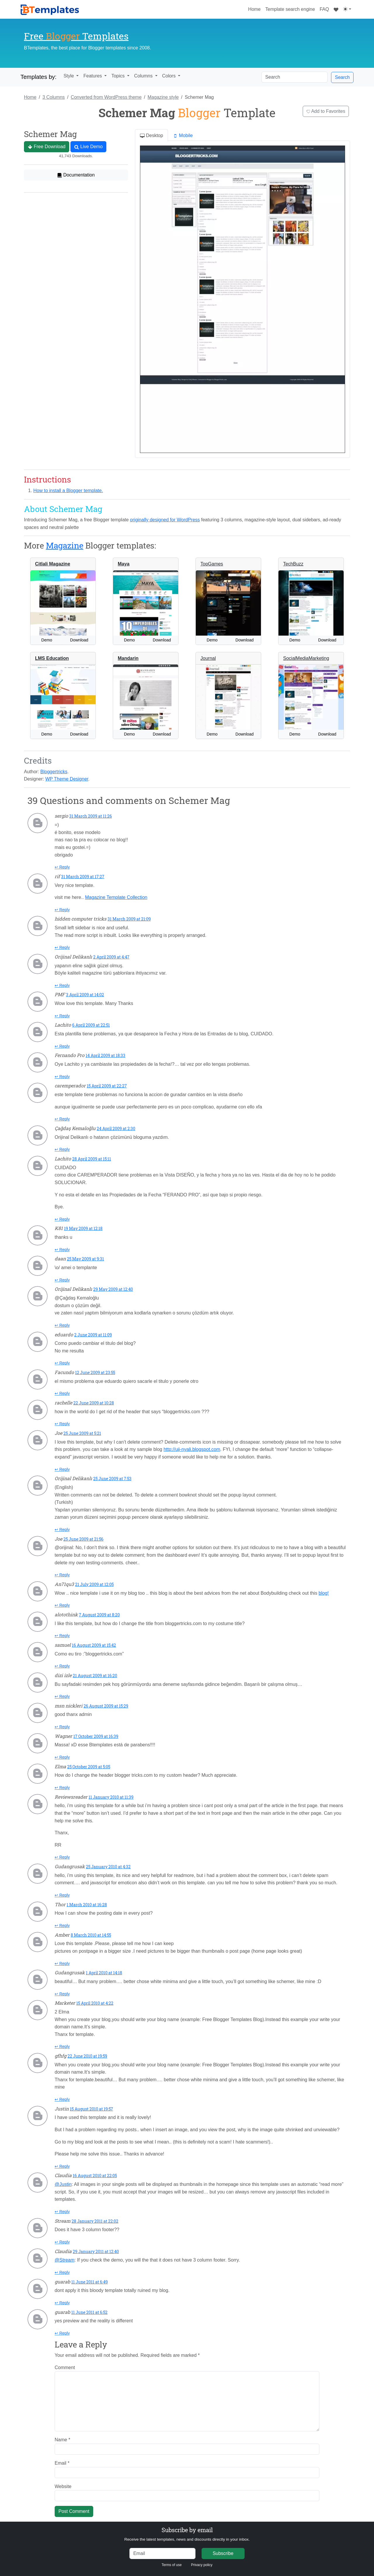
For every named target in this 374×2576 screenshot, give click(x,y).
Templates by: (38, 77)
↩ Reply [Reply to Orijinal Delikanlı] (62, 985)
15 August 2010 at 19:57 (91, 2109)
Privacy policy (201, 2565)
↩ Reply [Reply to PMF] (62, 1015)
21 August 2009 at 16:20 (95, 1675)
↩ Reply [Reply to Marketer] (62, 2046)
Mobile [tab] (183, 135)
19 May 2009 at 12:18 (83, 1228)
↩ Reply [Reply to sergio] (62, 867)
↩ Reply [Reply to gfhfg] (62, 2099)
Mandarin (128, 658)
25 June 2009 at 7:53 (112, 1478)
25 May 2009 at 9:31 (85, 1259)
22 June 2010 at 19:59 (87, 2056)
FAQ (324, 9)
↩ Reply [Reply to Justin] (62, 2166)
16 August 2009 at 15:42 (94, 1645)
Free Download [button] (46, 146)
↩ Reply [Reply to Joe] (62, 1469)
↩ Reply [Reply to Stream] (62, 2242)
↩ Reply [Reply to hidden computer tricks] (62, 947)
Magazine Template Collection (116, 897)
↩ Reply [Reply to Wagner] (62, 1757)
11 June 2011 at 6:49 (89, 2282)
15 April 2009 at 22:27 (107, 1086)
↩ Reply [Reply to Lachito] (62, 1046)
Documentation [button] (76, 175)
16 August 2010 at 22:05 (95, 2175)
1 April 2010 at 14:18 (104, 1972)
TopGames (211, 563)
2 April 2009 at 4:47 (111, 957)
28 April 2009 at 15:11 (91, 1159)
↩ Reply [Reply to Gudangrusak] (62, 1895)
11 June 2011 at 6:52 (89, 2312)
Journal (208, 658)
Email (62, 2463)
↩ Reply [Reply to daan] (62, 1280)
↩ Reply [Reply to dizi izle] (62, 1696)
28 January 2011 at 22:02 (95, 2221)
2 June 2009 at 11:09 (93, 1335)
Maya (123, 563)
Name (62, 2439)
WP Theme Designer (66, 778)
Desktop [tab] (151, 135)
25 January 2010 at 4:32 (108, 1866)
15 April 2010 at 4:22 (94, 2003)
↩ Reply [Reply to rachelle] (62, 1423)
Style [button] (69, 75)
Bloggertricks (53, 771)
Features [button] (93, 75)
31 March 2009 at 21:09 (129, 919)
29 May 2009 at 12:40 (113, 1289)
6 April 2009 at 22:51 (91, 1025)
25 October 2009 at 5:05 (88, 1766)
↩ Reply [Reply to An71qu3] (62, 1605)
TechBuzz (293, 563)
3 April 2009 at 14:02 (85, 994)
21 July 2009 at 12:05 (94, 1584)
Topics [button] (118, 75)
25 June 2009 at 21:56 (83, 1539)
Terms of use (172, 2565)
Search (342, 77)
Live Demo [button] (88, 146)
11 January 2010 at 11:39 (111, 1797)
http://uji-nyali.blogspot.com (192, 1449)
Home (255, 8)
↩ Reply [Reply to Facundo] (62, 1393)
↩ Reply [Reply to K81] (62, 1249)
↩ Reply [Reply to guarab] (62, 2302)
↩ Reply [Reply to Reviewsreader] (62, 1857)
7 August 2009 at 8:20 (99, 1614)
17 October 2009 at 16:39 (95, 1736)
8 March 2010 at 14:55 (91, 1935)
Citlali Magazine (52, 563)
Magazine (64, 545)
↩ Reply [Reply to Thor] (62, 1925)
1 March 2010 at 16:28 (87, 1904)
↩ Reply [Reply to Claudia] (62, 2211)
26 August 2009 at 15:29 (106, 1706)
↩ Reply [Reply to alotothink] (62, 1635)
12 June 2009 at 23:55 (95, 1372)
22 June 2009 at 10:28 (93, 1403)
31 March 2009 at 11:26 (90, 816)
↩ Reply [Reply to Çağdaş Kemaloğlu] (62, 1149)
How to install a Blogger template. (68, 490)
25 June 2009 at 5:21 (82, 1433)
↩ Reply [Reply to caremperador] (62, 1119)
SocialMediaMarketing (306, 658)
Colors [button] (169, 75)
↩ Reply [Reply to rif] (62, 909)
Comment (65, 2367)
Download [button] (79, 640)
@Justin (63, 2184)
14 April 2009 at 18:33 (105, 1055)
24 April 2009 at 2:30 (116, 1128)
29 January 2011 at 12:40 (96, 2251)
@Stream (65, 2259)
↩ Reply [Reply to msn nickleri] (62, 1726)
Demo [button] (46, 640)
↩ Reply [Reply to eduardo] (62, 1363)
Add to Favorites (326, 111)
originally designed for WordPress (165, 519)
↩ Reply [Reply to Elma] (62, 1787)
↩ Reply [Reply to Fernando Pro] (62, 1076)
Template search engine (290, 9)
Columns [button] (144, 75)
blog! (323, 1593)
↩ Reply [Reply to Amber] (62, 1963)
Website (63, 2486)
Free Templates (76, 36)
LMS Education (52, 658)
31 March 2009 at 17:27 (82, 876)
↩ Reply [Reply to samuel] (62, 1666)
